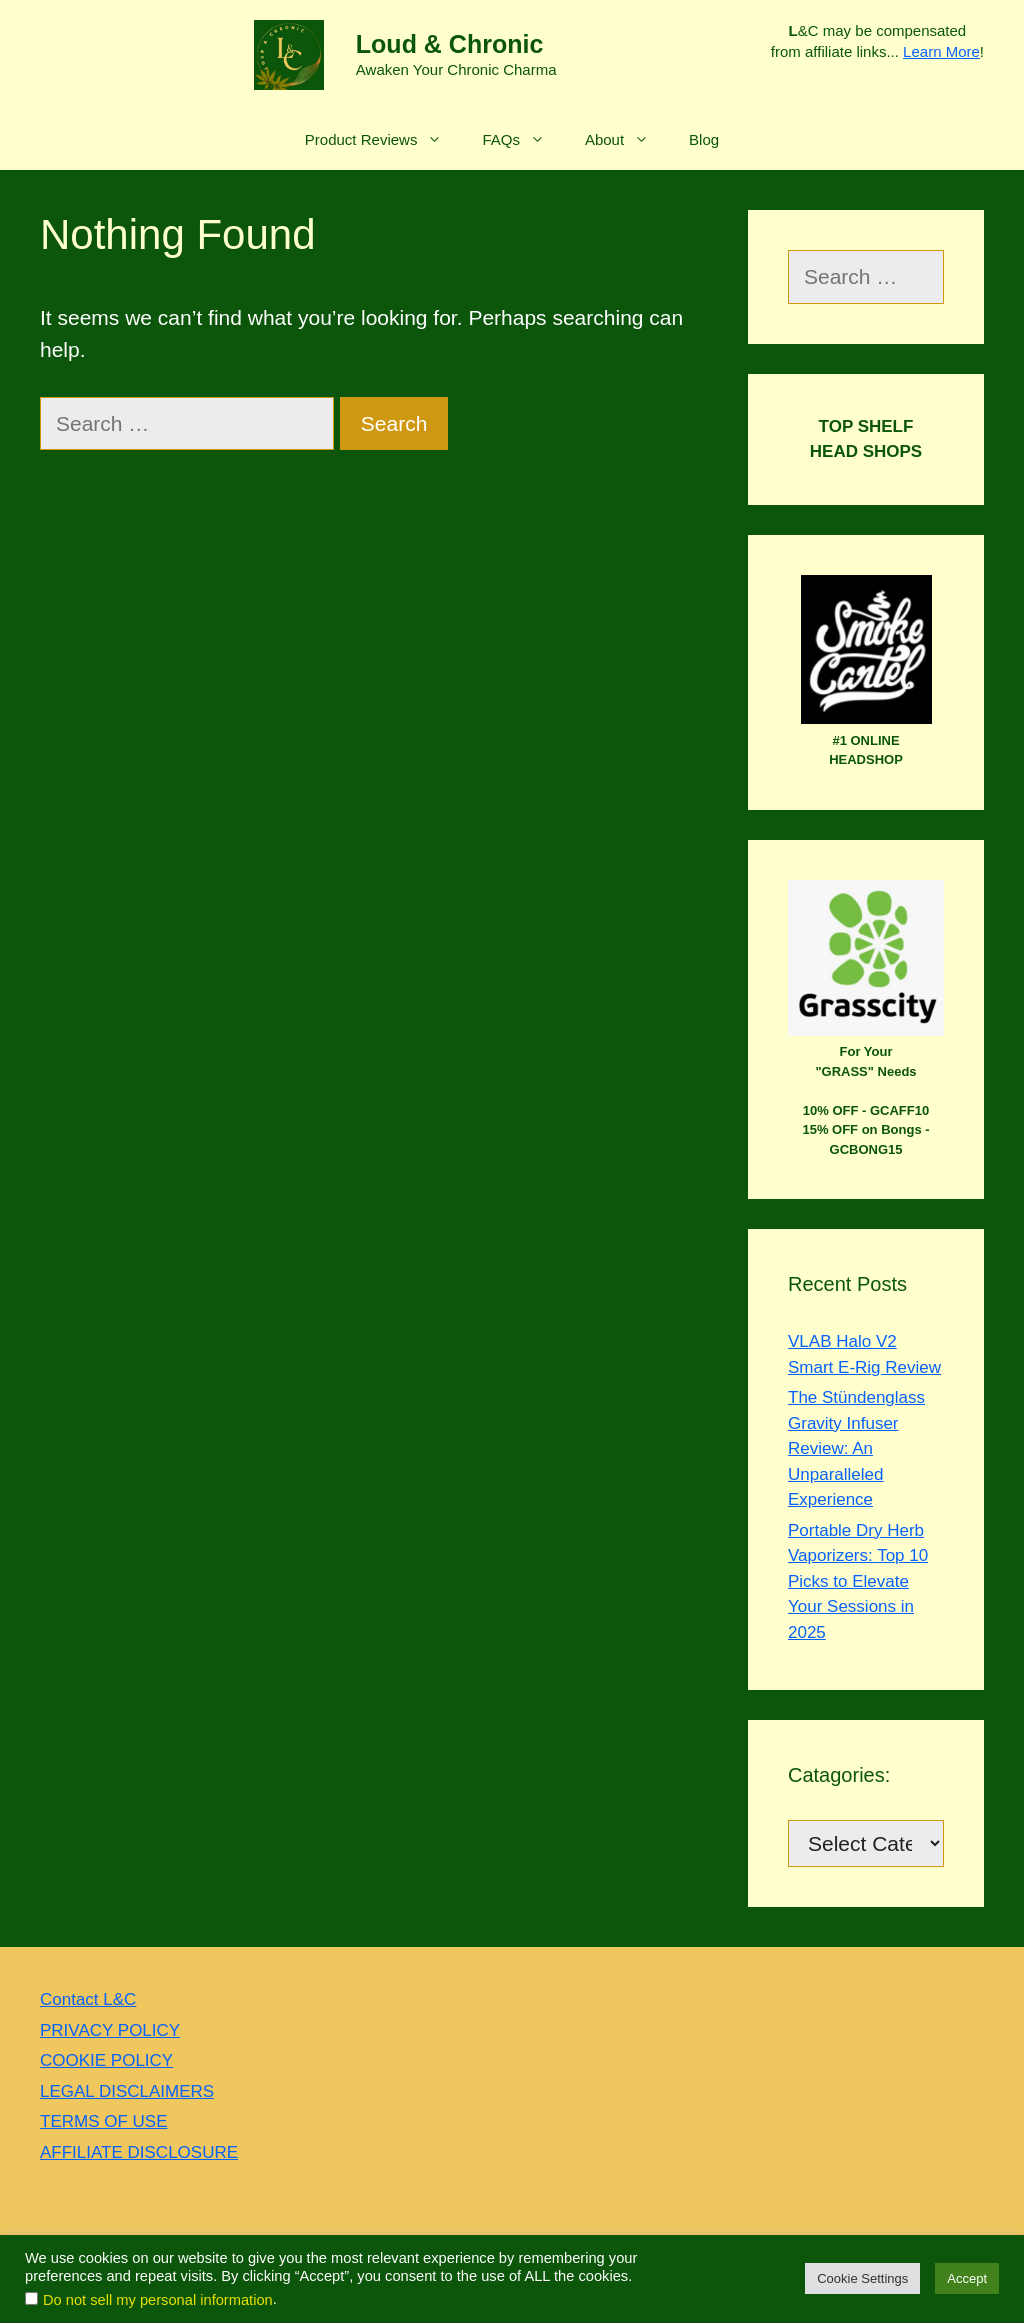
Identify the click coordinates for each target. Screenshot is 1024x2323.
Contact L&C (88, 1999)
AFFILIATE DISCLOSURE (139, 2152)
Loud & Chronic (449, 44)
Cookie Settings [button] (862, 2278)
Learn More (941, 51)
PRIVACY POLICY (110, 2030)
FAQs (523, 140)
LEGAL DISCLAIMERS (127, 2091)
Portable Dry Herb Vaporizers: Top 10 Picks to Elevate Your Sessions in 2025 (858, 1581)
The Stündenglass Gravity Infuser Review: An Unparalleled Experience (856, 1448)
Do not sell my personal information (158, 2300)
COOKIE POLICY (106, 2060)
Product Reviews (384, 140)
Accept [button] (967, 2278)
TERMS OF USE (104, 2121)
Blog (704, 139)
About (627, 140)
